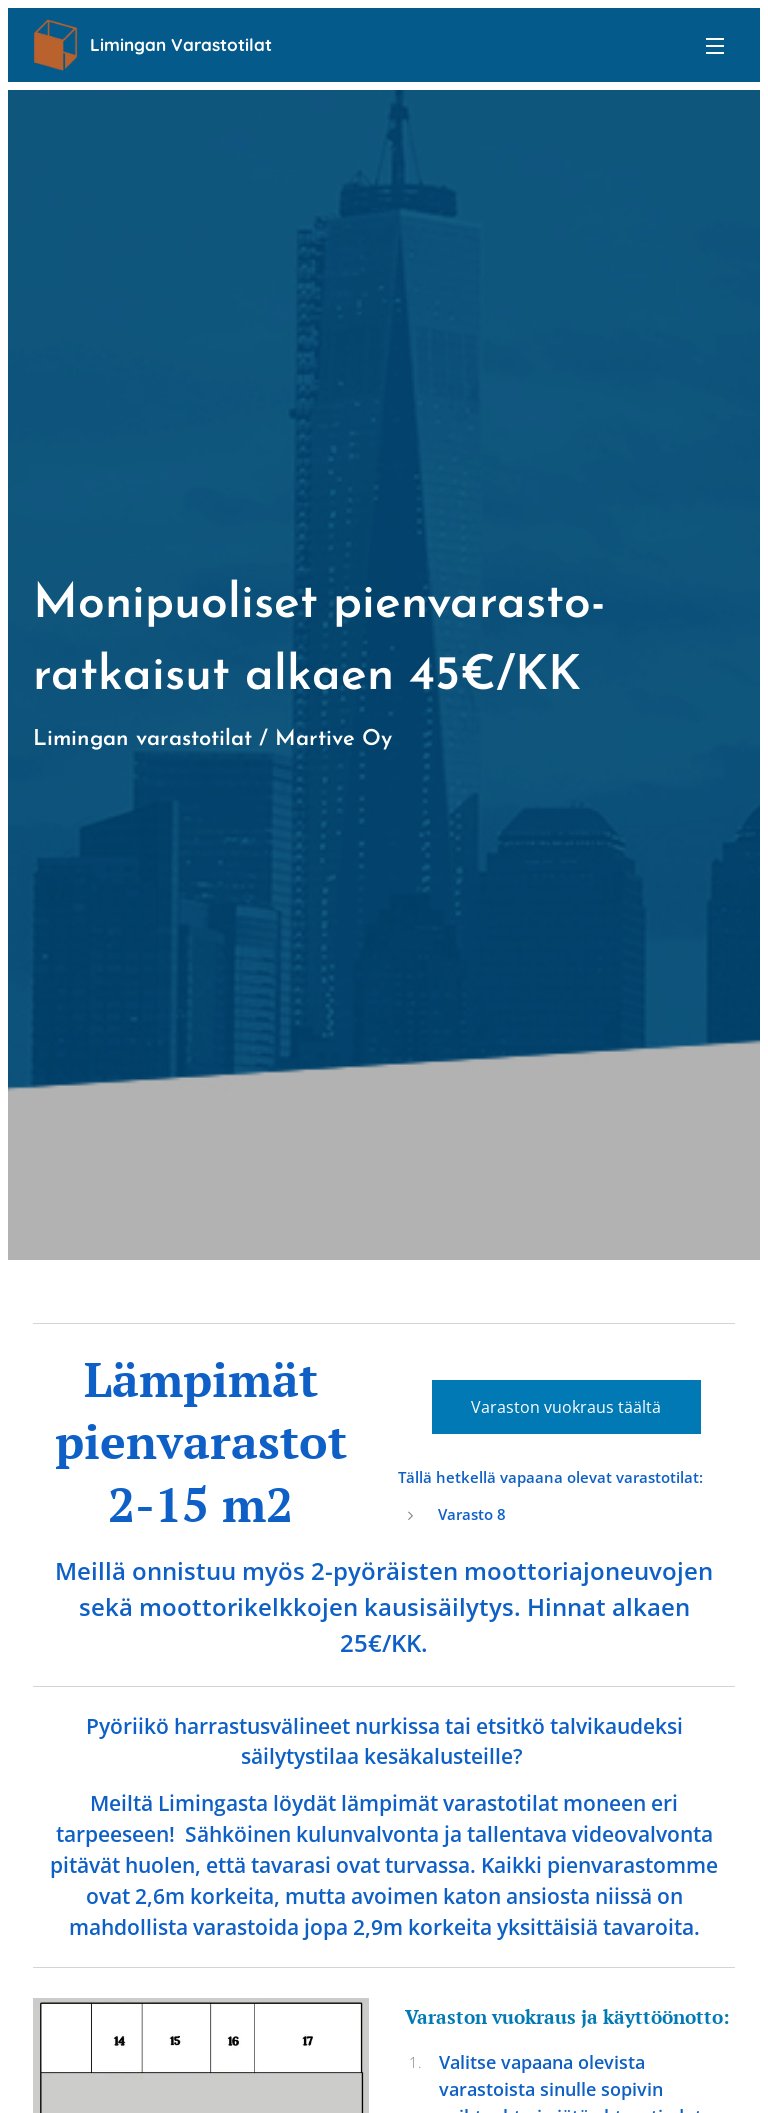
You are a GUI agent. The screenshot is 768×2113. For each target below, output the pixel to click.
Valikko (715, 46)
